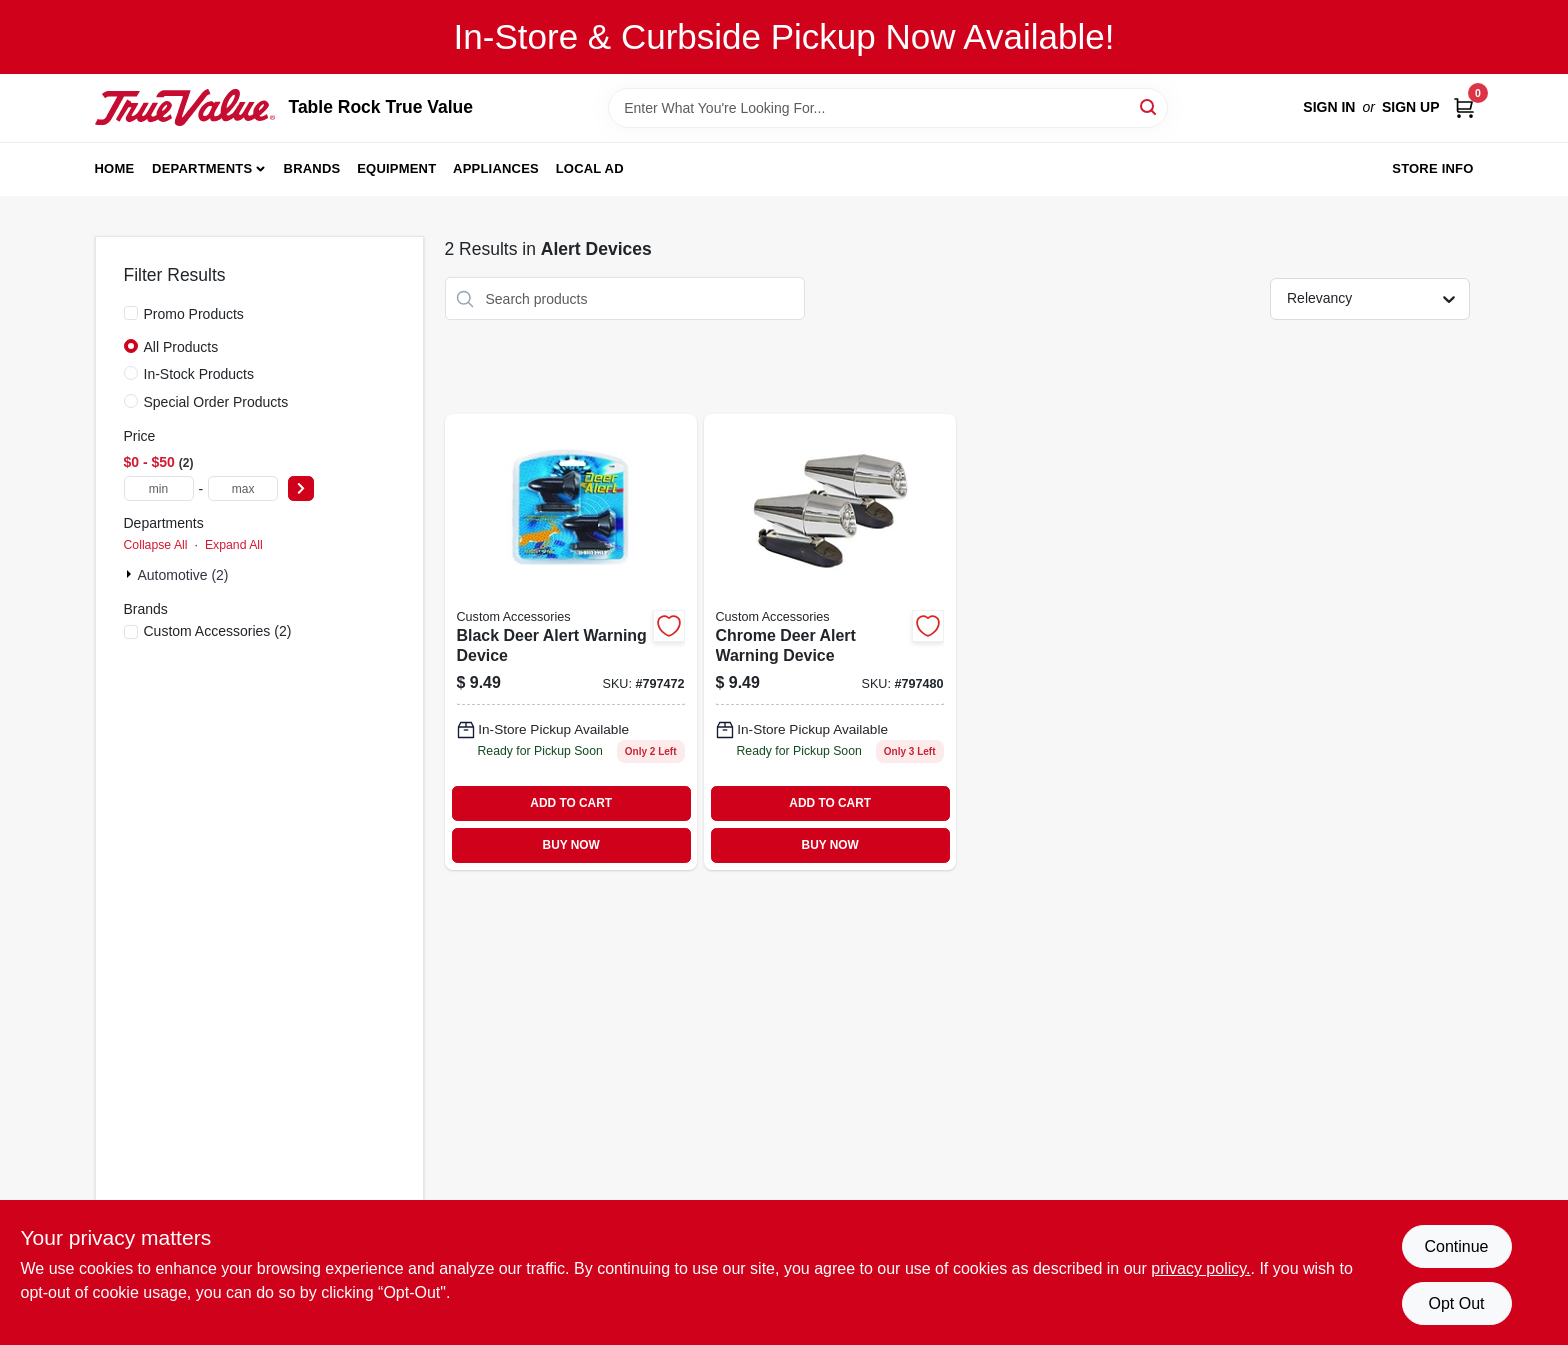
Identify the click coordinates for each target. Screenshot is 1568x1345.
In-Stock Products (199, 374)
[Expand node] (131, 574)
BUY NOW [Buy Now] (571, 845)
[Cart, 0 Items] (1464, 107)
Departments (202, 168)
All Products (181, 347)
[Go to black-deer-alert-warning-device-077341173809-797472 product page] (571, 642)
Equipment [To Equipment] (396, 168)
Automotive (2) (183, 575)
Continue (1456, 1246)
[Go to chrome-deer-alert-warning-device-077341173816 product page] (830, 642)
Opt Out (1456, 1303)
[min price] (159, 488)
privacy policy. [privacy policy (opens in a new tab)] (1200, 1268)
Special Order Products (216, 402)
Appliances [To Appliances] (496, 168)
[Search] (1149, 106)
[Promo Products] (131, 313)
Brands (312, 168)
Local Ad (590, 168)
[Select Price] (301, 488)
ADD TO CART (571, 803)
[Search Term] (888, 108)
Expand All (234, 545)
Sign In (1329, 107)
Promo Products (194, 314)
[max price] (243, 488)
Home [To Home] (115, 168)
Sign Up (1411, 107)
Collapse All (156, 545)
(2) (218, 631)
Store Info (1432, 168)
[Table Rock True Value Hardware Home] (185, 107)
